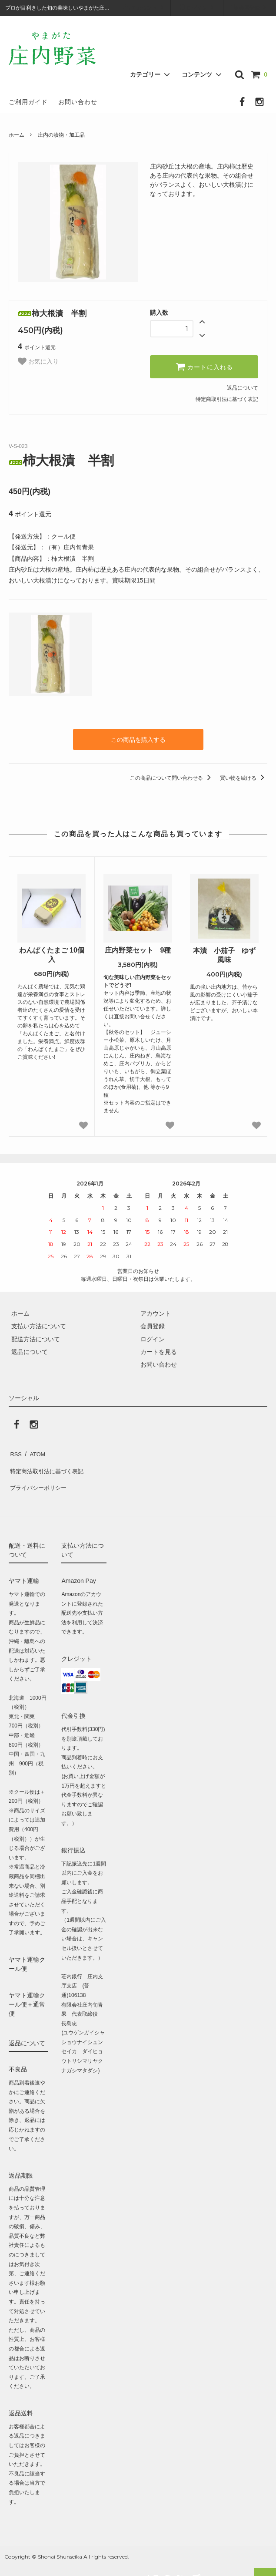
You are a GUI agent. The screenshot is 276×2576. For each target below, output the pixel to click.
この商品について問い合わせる (172, 777)
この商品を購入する (138, 738)
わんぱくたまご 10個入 (51, 953)
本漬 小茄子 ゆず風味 (224, 954)
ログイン (197, 7)
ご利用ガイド (28, 101)
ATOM (34, 1450)
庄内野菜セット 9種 (138, 949)
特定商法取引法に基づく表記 (48, 1463)
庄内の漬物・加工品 (61, 135)
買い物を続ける (243, 777)
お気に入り (38, 361)
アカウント (144, 7)
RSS (15, 1450)
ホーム (16, 135)
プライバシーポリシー (39, 1476)
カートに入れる (204, 366)
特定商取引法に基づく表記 (227, 399)
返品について (242, 388)
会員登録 (250, 7)
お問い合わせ (77, 101)
